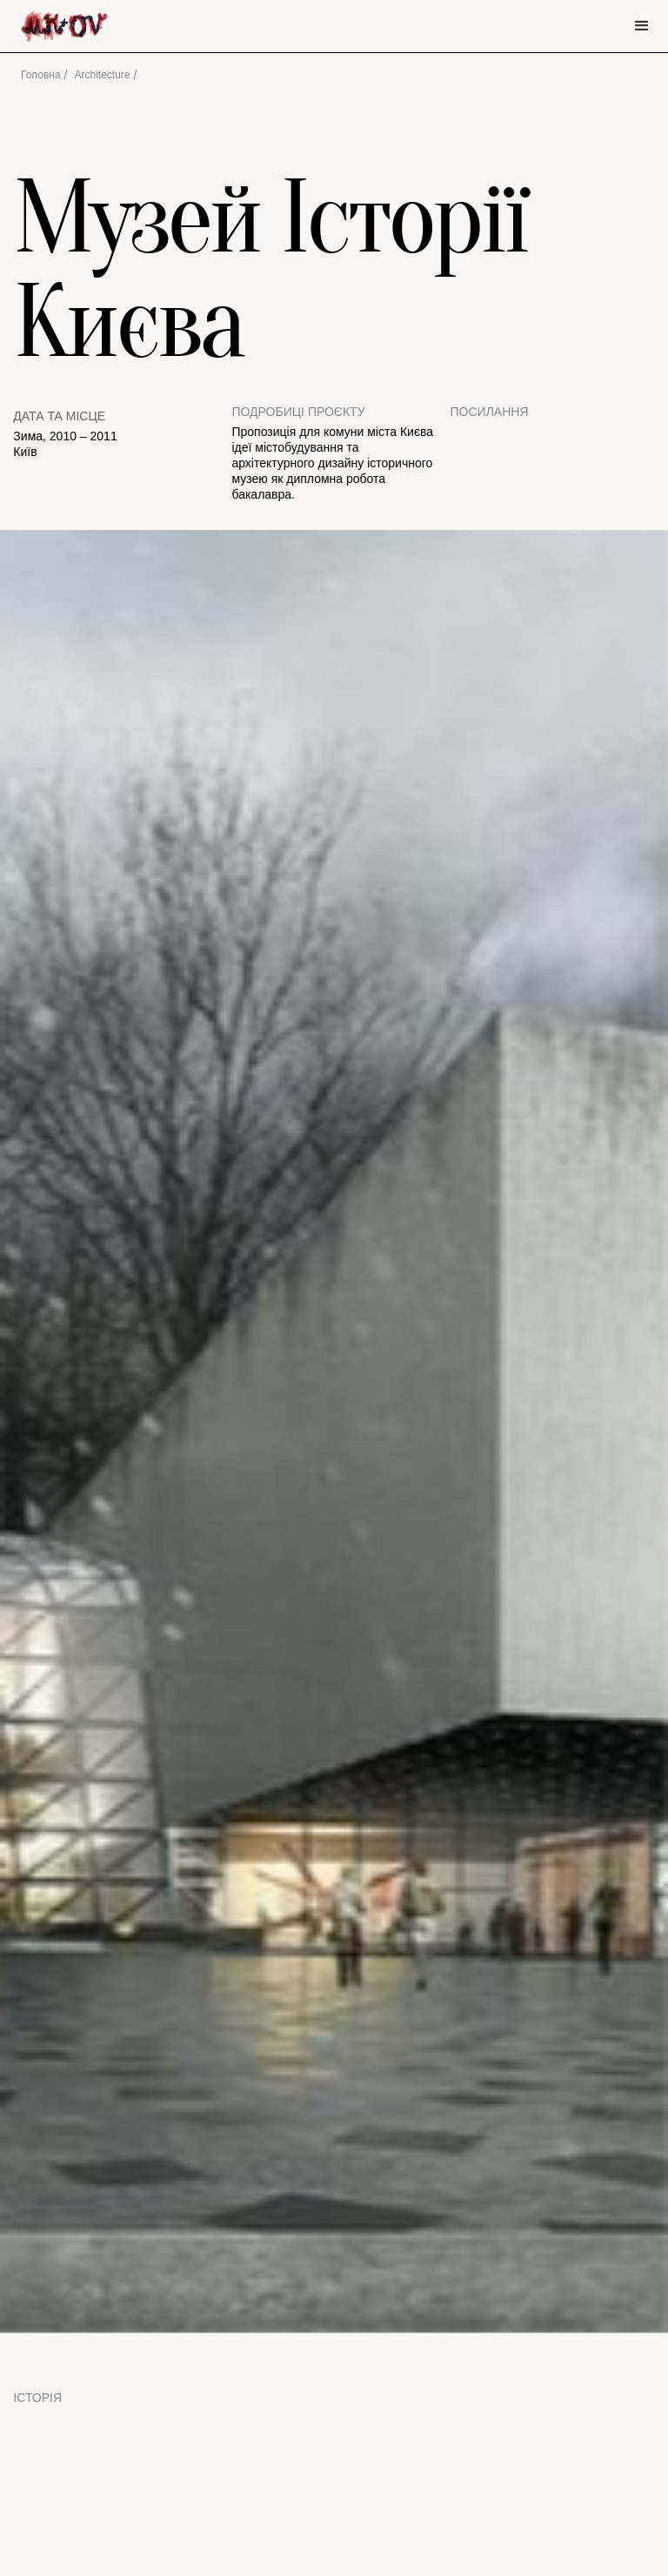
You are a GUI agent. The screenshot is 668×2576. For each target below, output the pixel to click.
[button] (642, 26)
